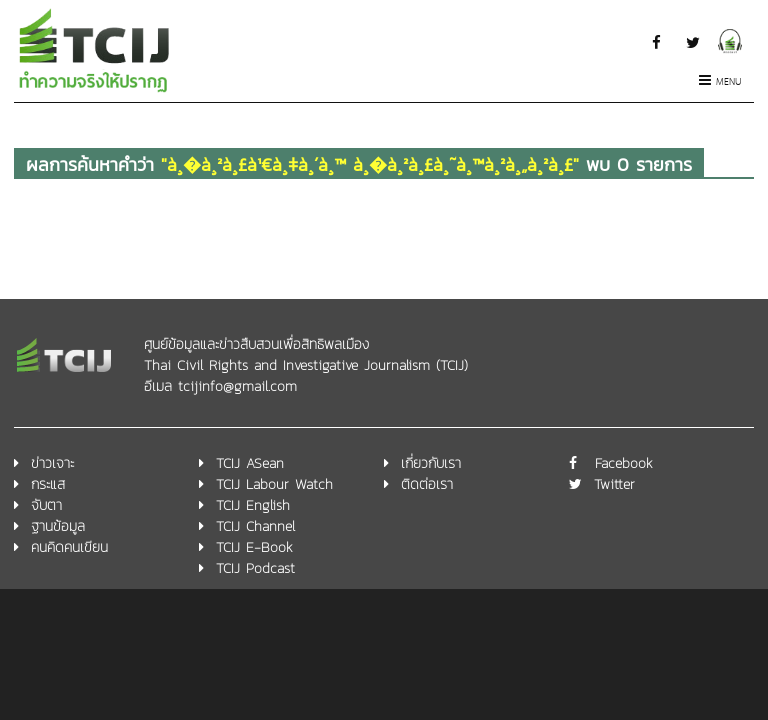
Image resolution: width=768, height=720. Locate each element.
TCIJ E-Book (254, 547)
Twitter (614, 484)
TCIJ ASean (250, 463)
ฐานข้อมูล (58, 526)
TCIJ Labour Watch (274, 484)
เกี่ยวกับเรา (431, 463)
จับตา (46, 505)
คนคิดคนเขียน (69, 547)
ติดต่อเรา (427, 484)
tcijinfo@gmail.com (237, 386)
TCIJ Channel (255, 526)
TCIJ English (253, 505)
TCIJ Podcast (255, 568)
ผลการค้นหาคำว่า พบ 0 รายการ (359, 164)
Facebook (624, 463)
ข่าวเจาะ (52, 463)
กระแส (48, 484)
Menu (720, 82)
